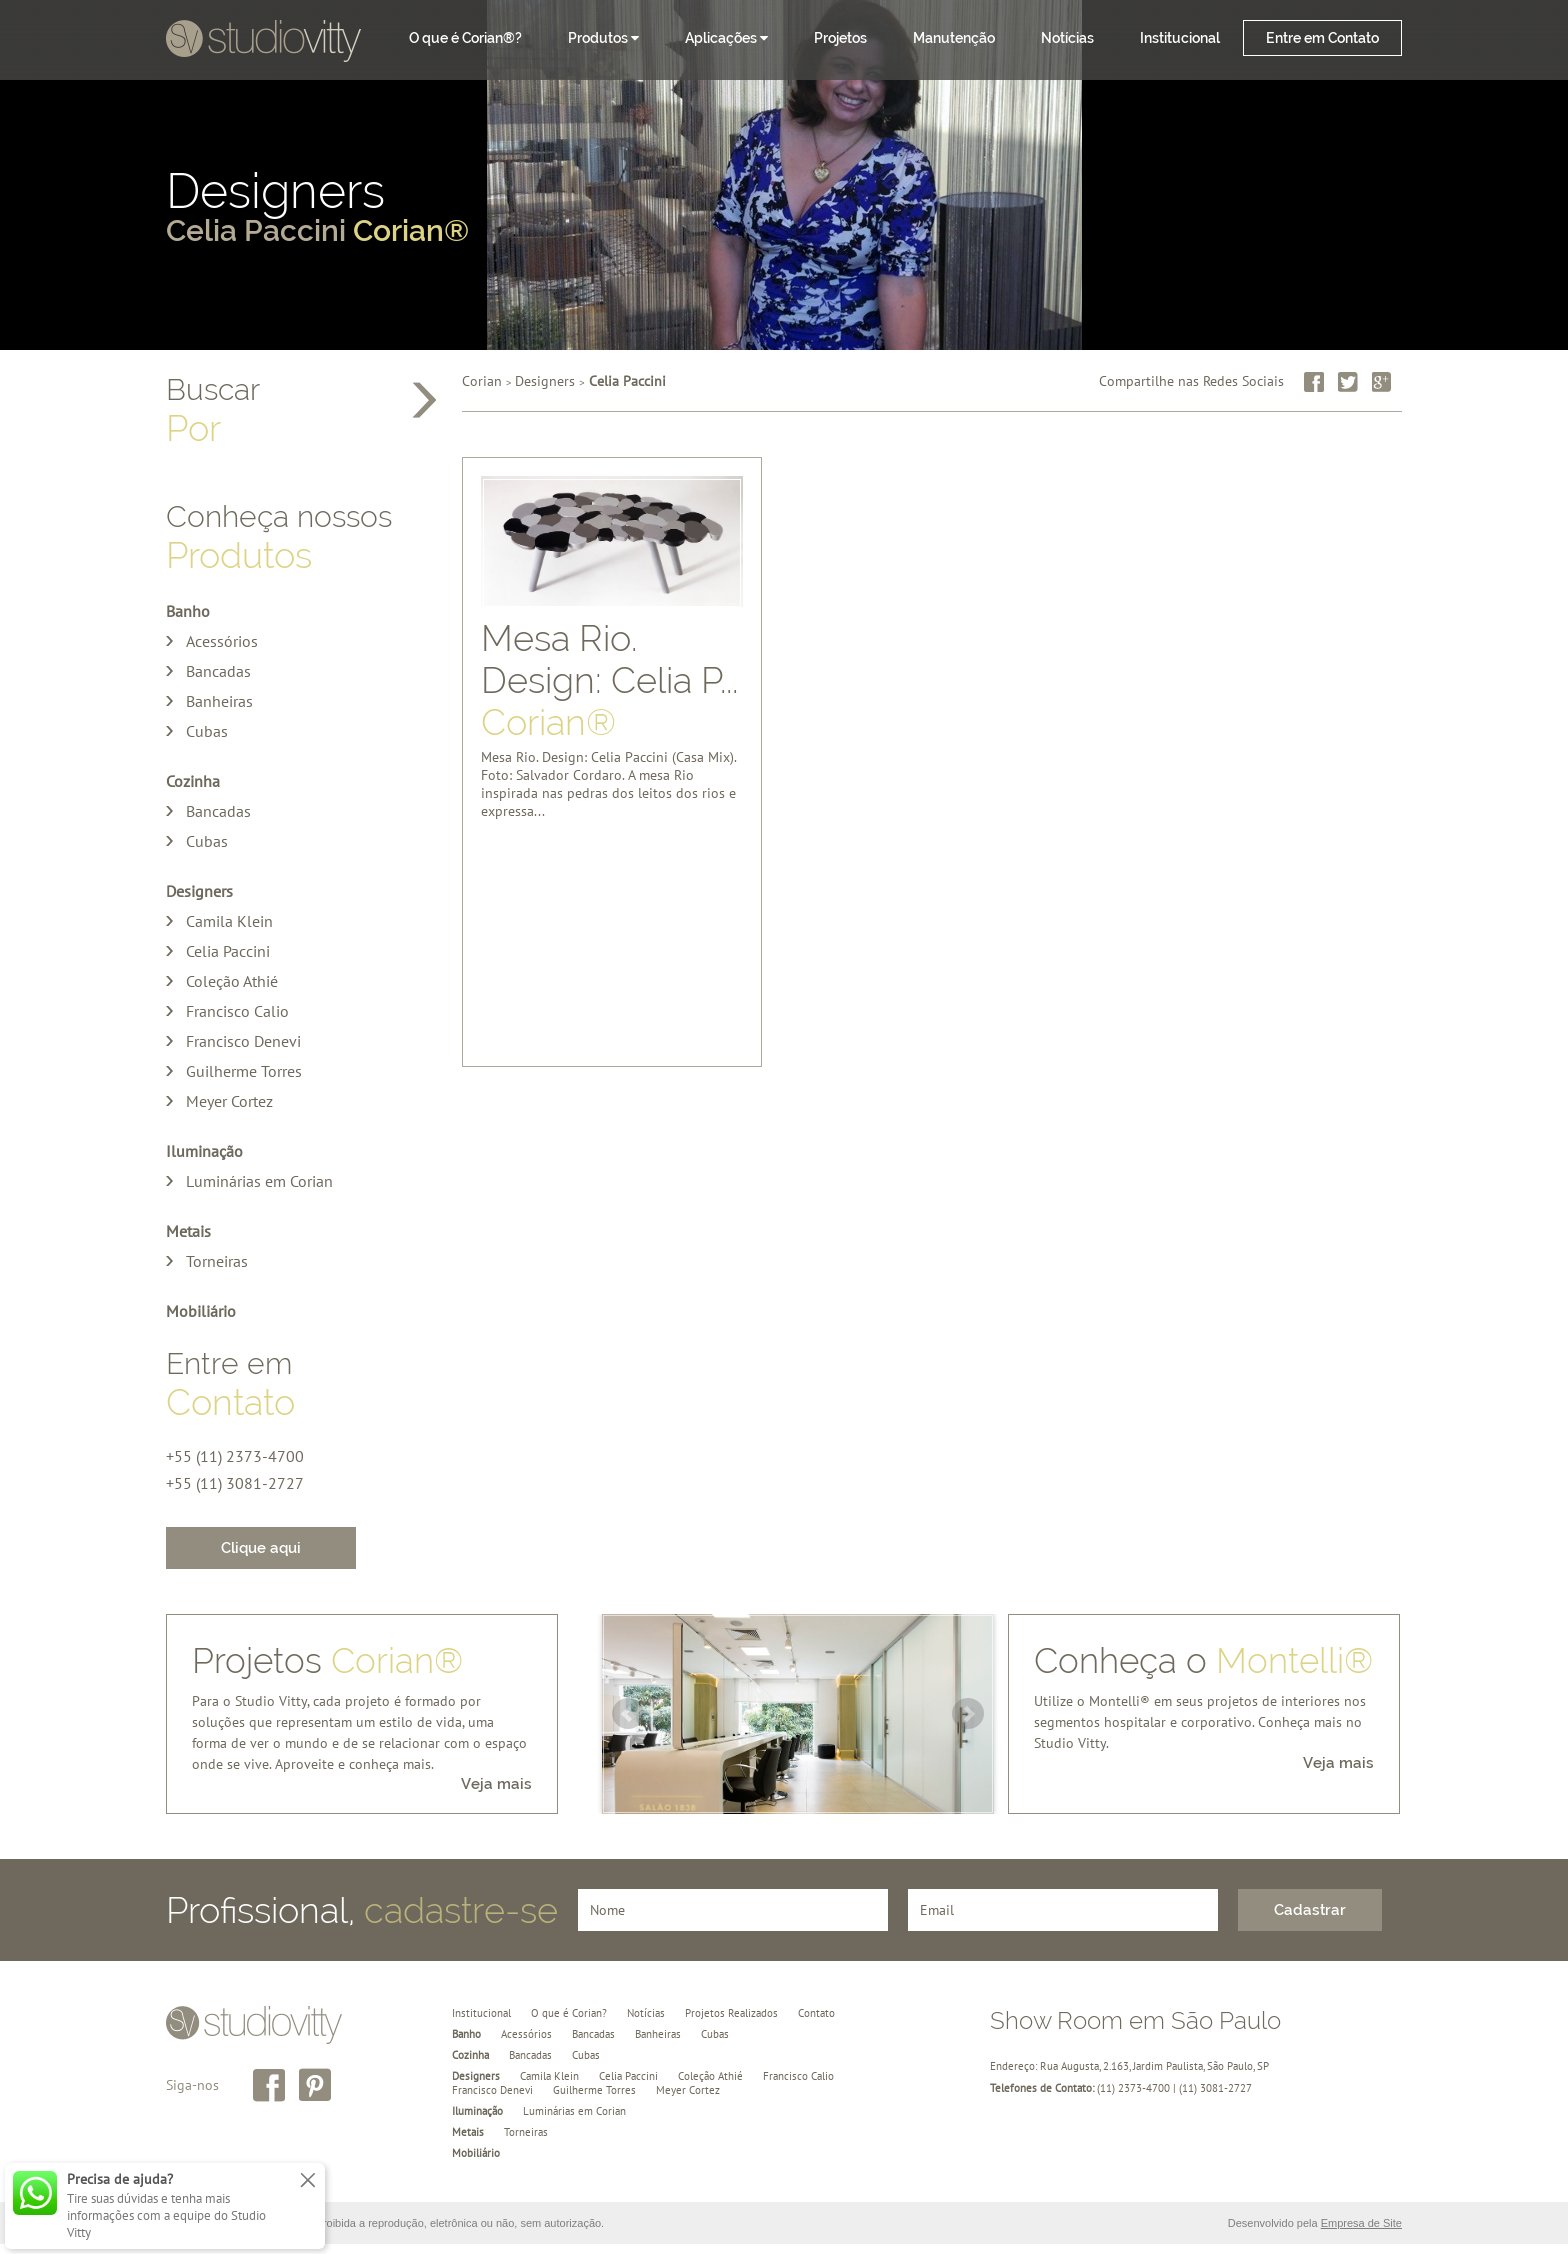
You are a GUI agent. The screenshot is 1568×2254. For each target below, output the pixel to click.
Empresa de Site (1361, 2223)
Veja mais (496, 1784)
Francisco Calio (237, 1011)
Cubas (207, 731)
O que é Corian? (569, 2013)
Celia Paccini (228, 951)
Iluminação (204, 1151)
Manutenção (954, 38)
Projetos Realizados (731, 2013)
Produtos (603, 38)
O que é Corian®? (465, 38)
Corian (482, 381)
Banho (188, 611)
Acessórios (222, 641)
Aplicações (726, 38)
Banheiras (219, 701)
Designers (784, 209)
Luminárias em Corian (259, 1181)
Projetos (840, 38)
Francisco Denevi (243, 1041)
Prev (628, 1714)
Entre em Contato (1322, 38)
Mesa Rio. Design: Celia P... (609, 675)
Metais (188, 1231)
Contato (816, 2013)
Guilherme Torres (244, 1071)
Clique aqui (261, 1548)
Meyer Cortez (229, 1101)
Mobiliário (201, 1311)
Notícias (1067, 38)
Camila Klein (229, 921)
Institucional (1180, 38)
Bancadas (218, 671)
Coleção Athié (232, 981)
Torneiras (217, 1261)
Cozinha (193, 781)
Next (968, 1714)
